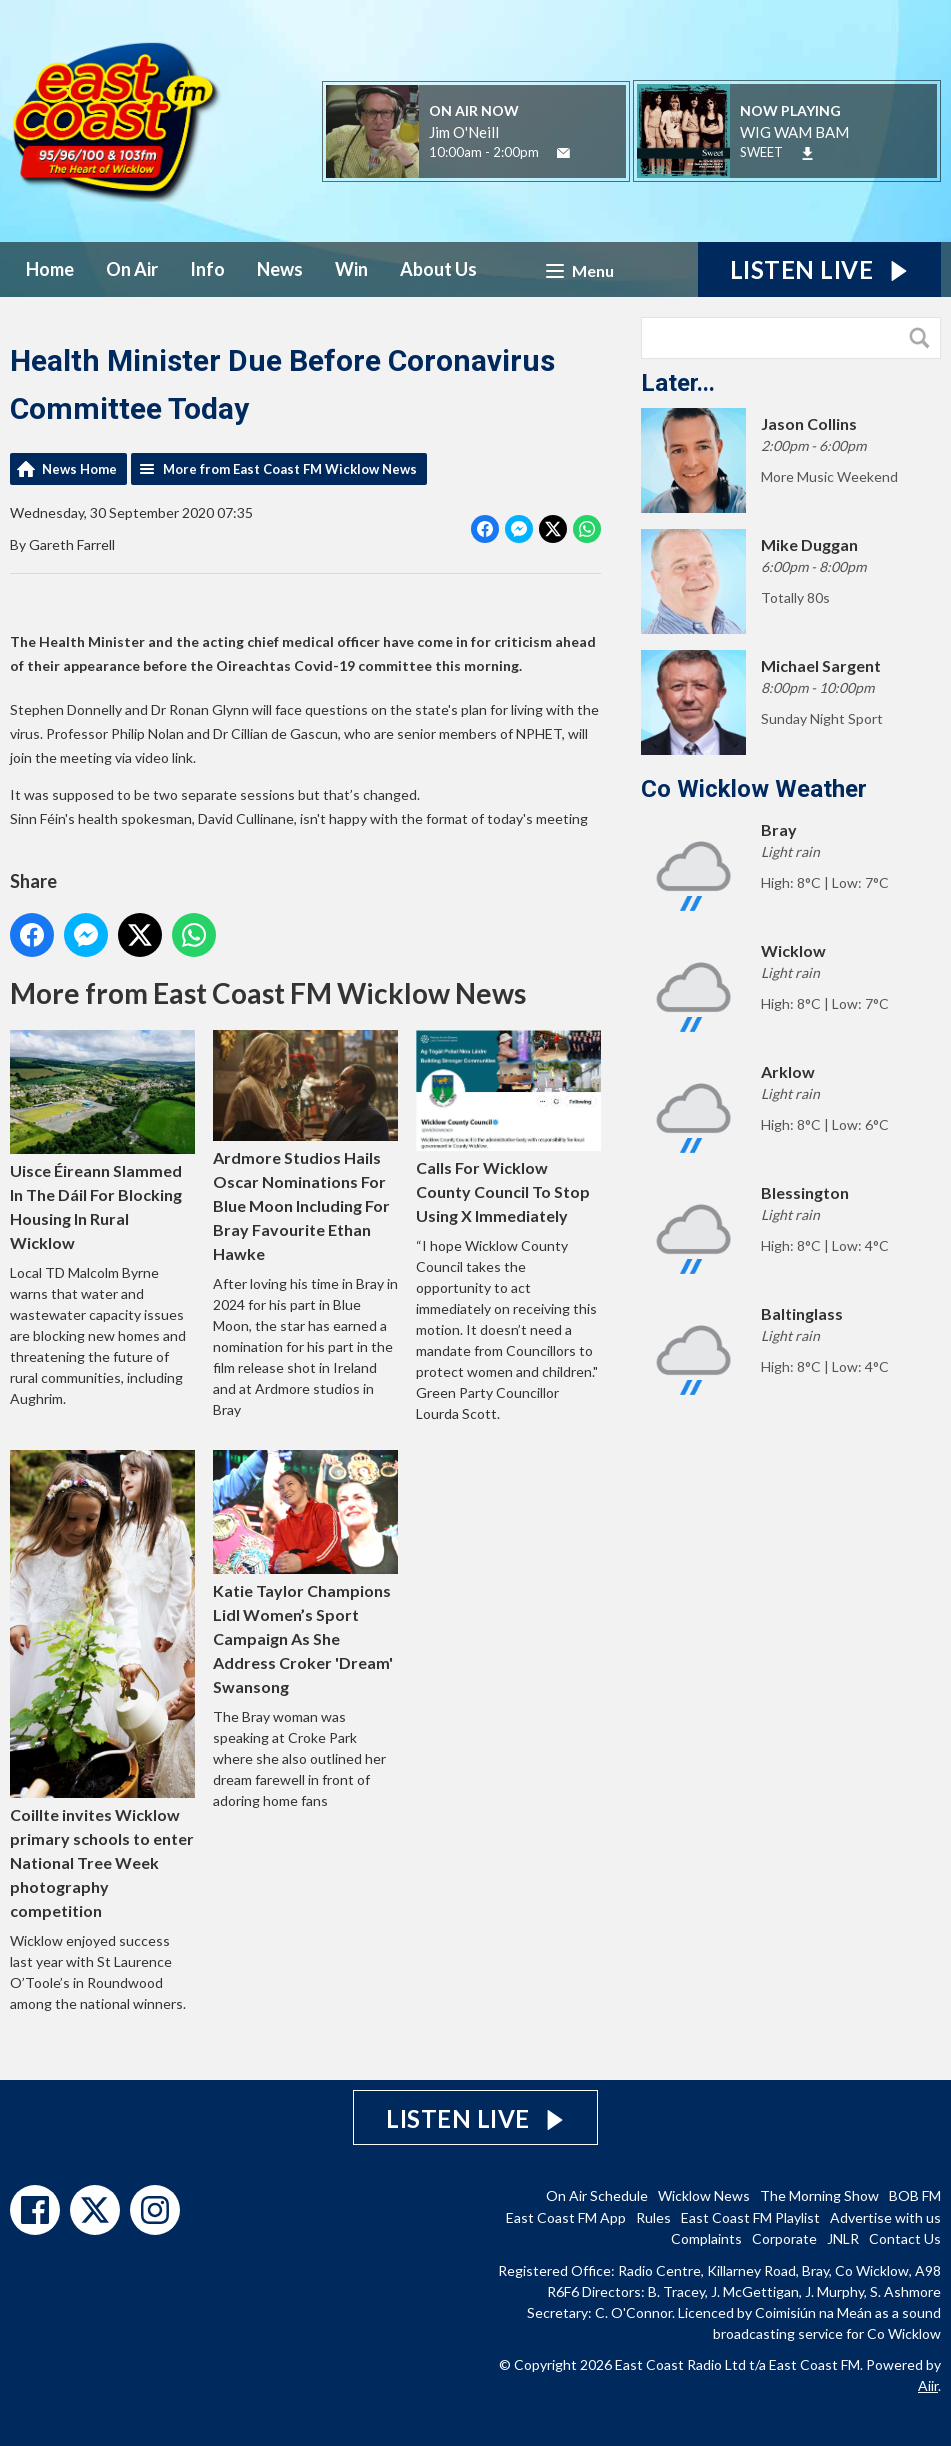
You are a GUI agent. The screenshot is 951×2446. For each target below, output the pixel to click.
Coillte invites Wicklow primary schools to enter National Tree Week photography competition (102, 1685)
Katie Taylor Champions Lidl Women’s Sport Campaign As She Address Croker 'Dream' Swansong (305, 1574)
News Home (79, 469)
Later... (678, 383)
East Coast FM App (566, 2217)
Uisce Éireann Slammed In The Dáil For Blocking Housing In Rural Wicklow (102, 1142)
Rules (653, 2217)
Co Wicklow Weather (754, 789)
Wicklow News (704, 2195)
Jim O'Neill (464, 132)
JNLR (843, 2238)
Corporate (784, 2238)
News (280, 269)
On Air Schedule (597, 2195)
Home (50, 269)
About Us (438, 269)
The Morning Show (819, 2195)
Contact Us (905, 2238)
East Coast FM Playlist (750, 2217)
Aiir (928, 2385)
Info (207, 269)
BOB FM (915, 2195)
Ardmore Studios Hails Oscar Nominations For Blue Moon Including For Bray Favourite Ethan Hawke (305, 1147)
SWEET (761, 152)
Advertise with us (885, 2217)
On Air (132, 269)
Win (351, 269)
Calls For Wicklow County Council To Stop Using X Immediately (508, 1128)
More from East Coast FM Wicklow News (290, 469)
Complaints (706, 2238)
